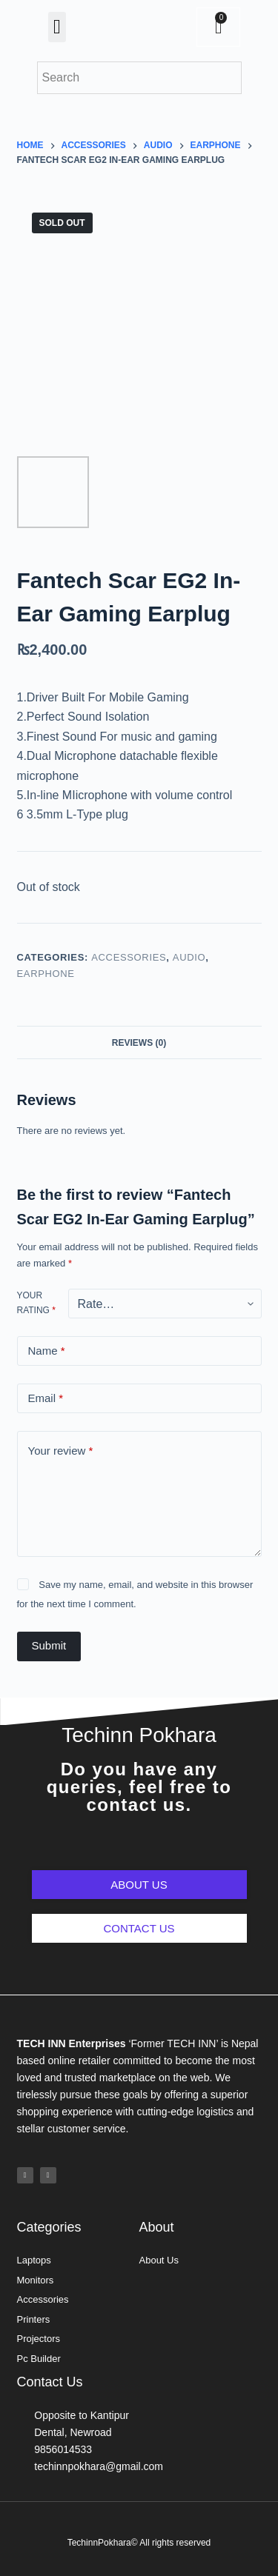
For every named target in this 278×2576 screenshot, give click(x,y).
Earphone (46, 973)
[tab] (139, 1042)
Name (46, 1351)
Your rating (36, 1302)
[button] (56, 27)
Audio (189, 957)
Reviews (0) (139, 1043)
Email (46, 1398)
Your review (60, 1451)
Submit (49, 1645)
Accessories (128, 957)
